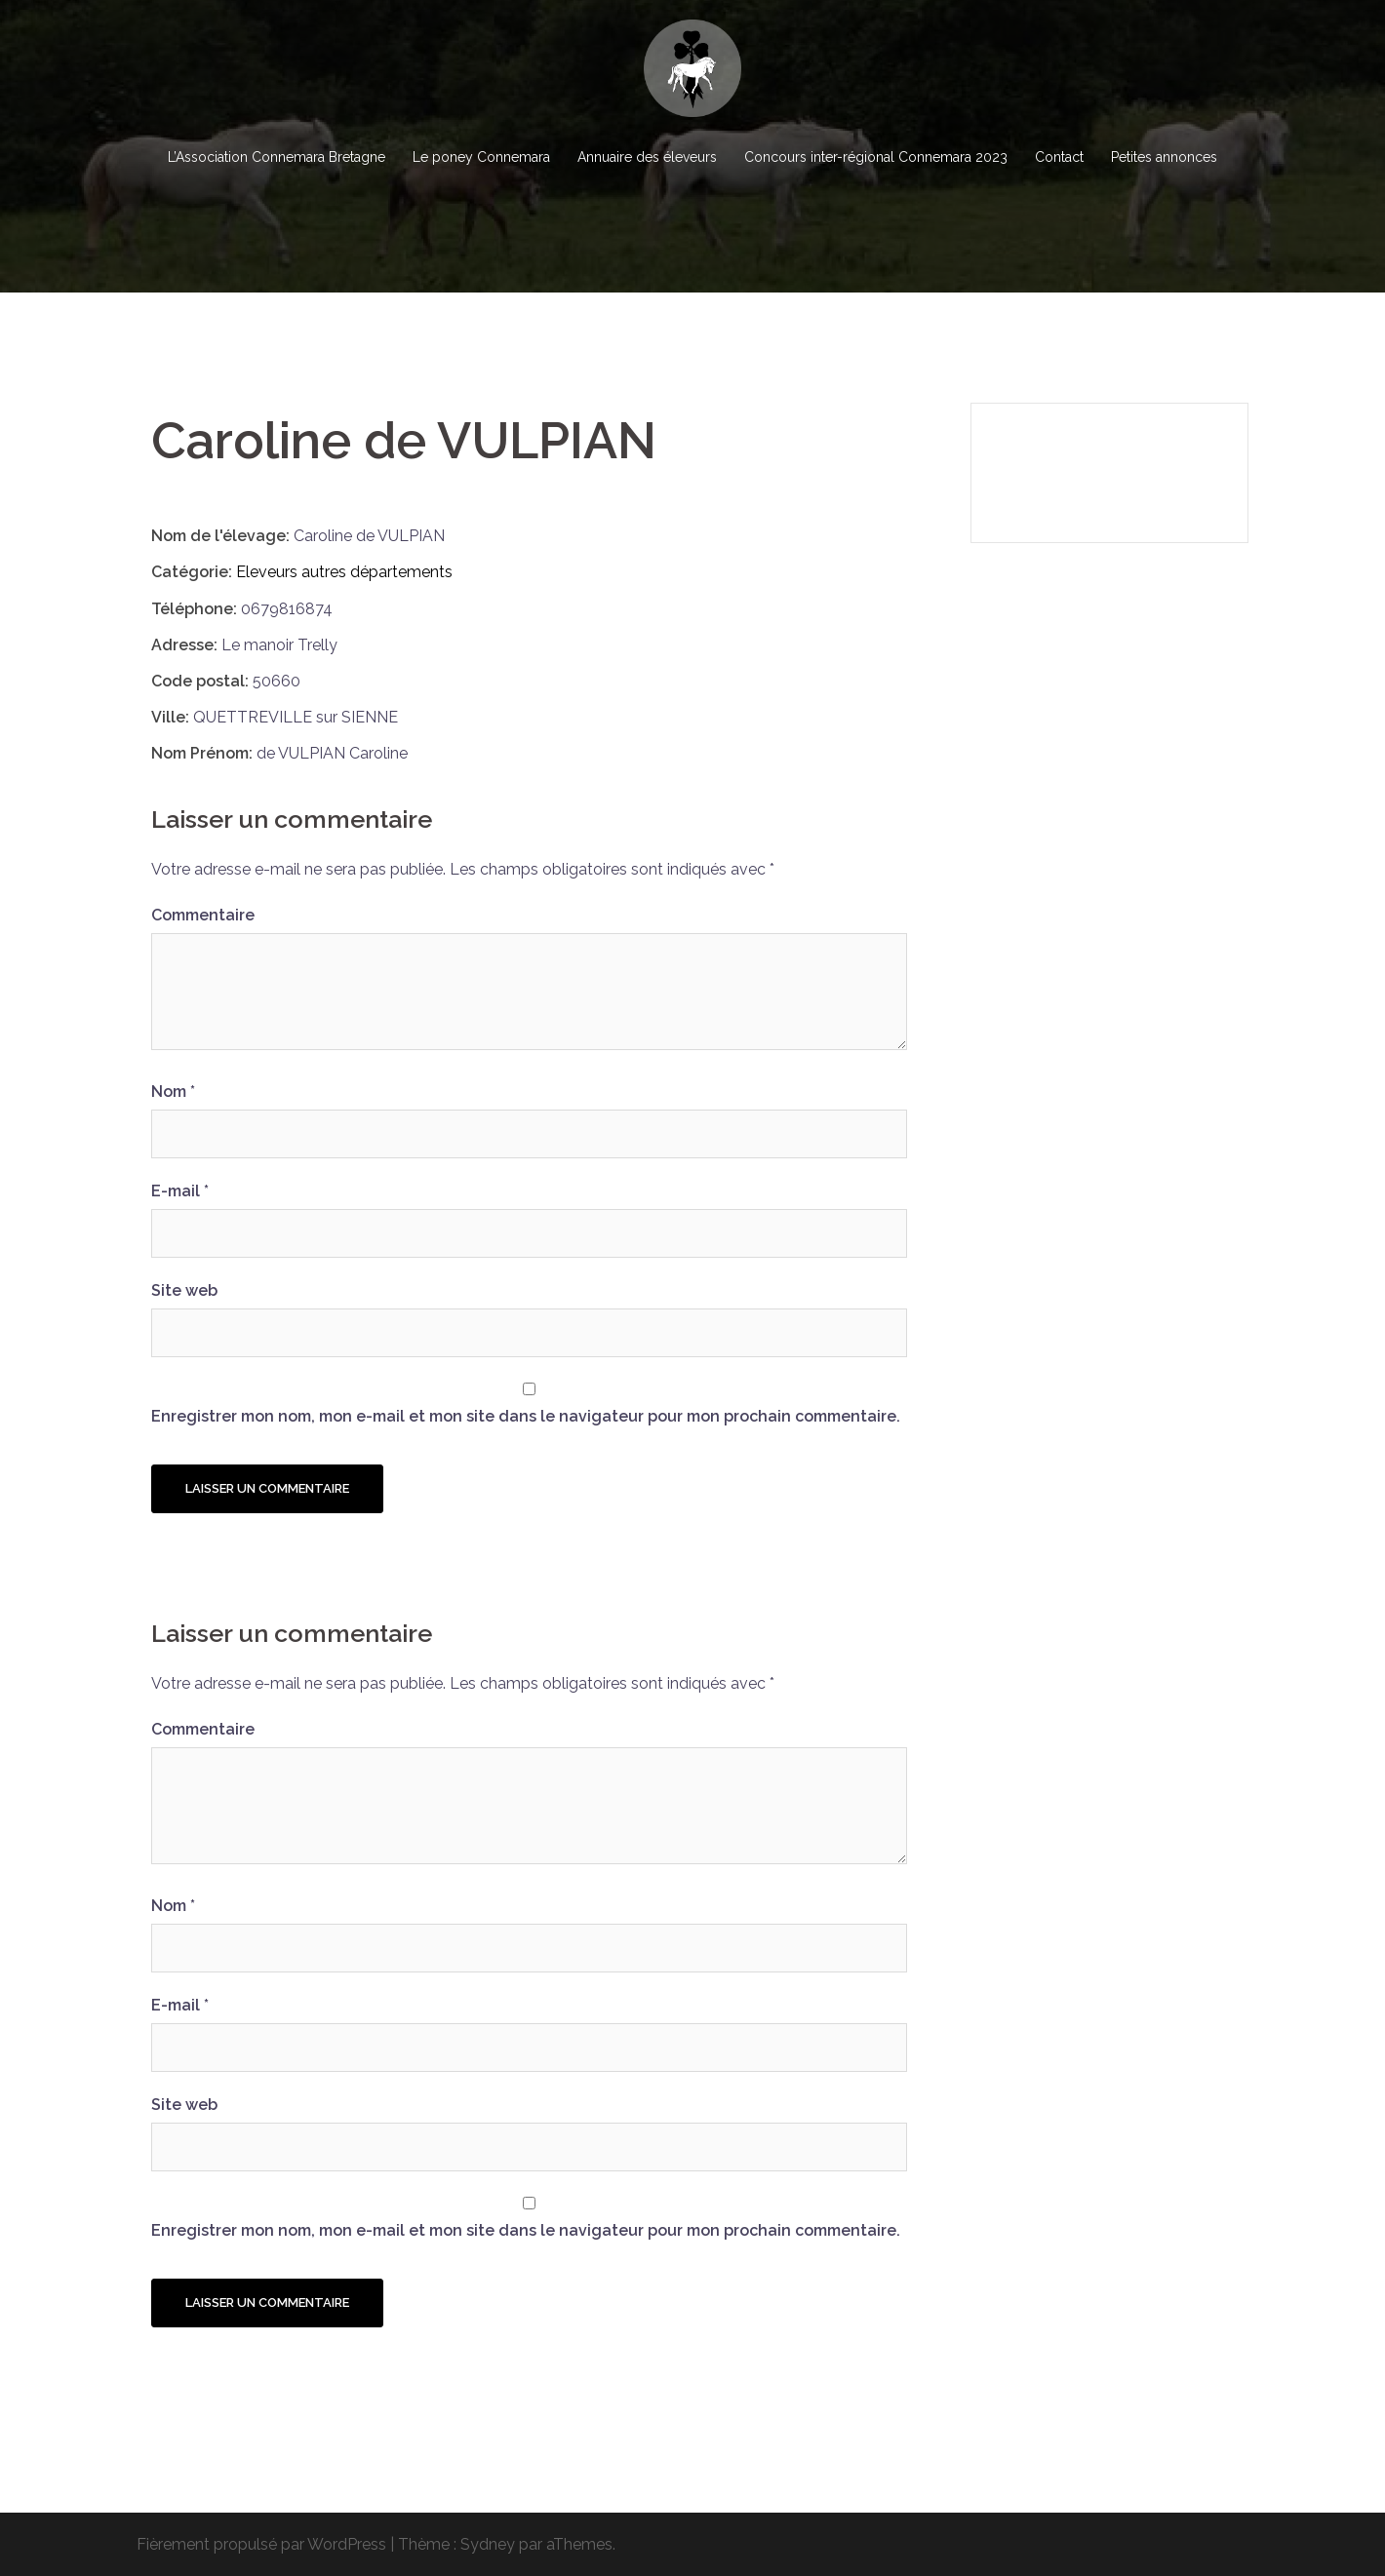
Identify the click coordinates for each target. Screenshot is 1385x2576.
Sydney (487, 2544)
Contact (1059, 157)
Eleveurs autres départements (344, 572)
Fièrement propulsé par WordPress (261, 2544)
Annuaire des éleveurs (647, 157)
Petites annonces (1164, 157)
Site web (184, 1290)
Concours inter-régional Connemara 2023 (876, 157)
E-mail (180, 1191)
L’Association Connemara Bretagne (276, 157)
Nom (173, 1091)
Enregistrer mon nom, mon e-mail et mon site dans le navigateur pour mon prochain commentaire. (525, 1416)
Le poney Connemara (481, 157)
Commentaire (203, 915)
